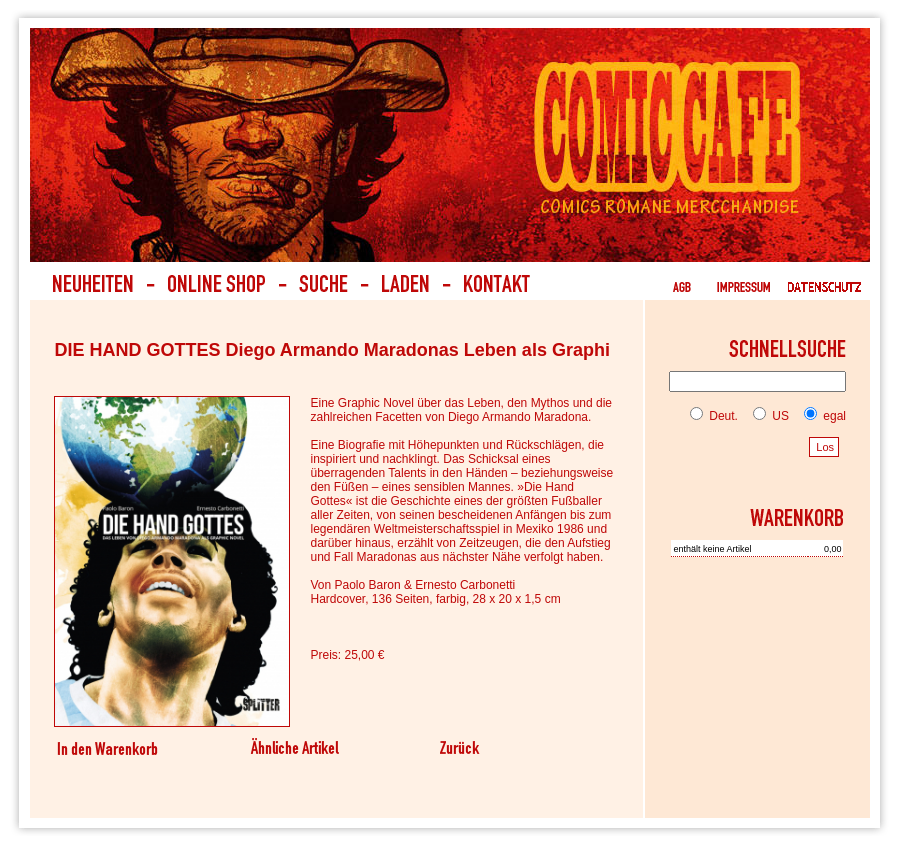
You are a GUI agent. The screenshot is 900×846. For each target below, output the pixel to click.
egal (821, 416)
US (767, 416)
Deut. (714, 416)
